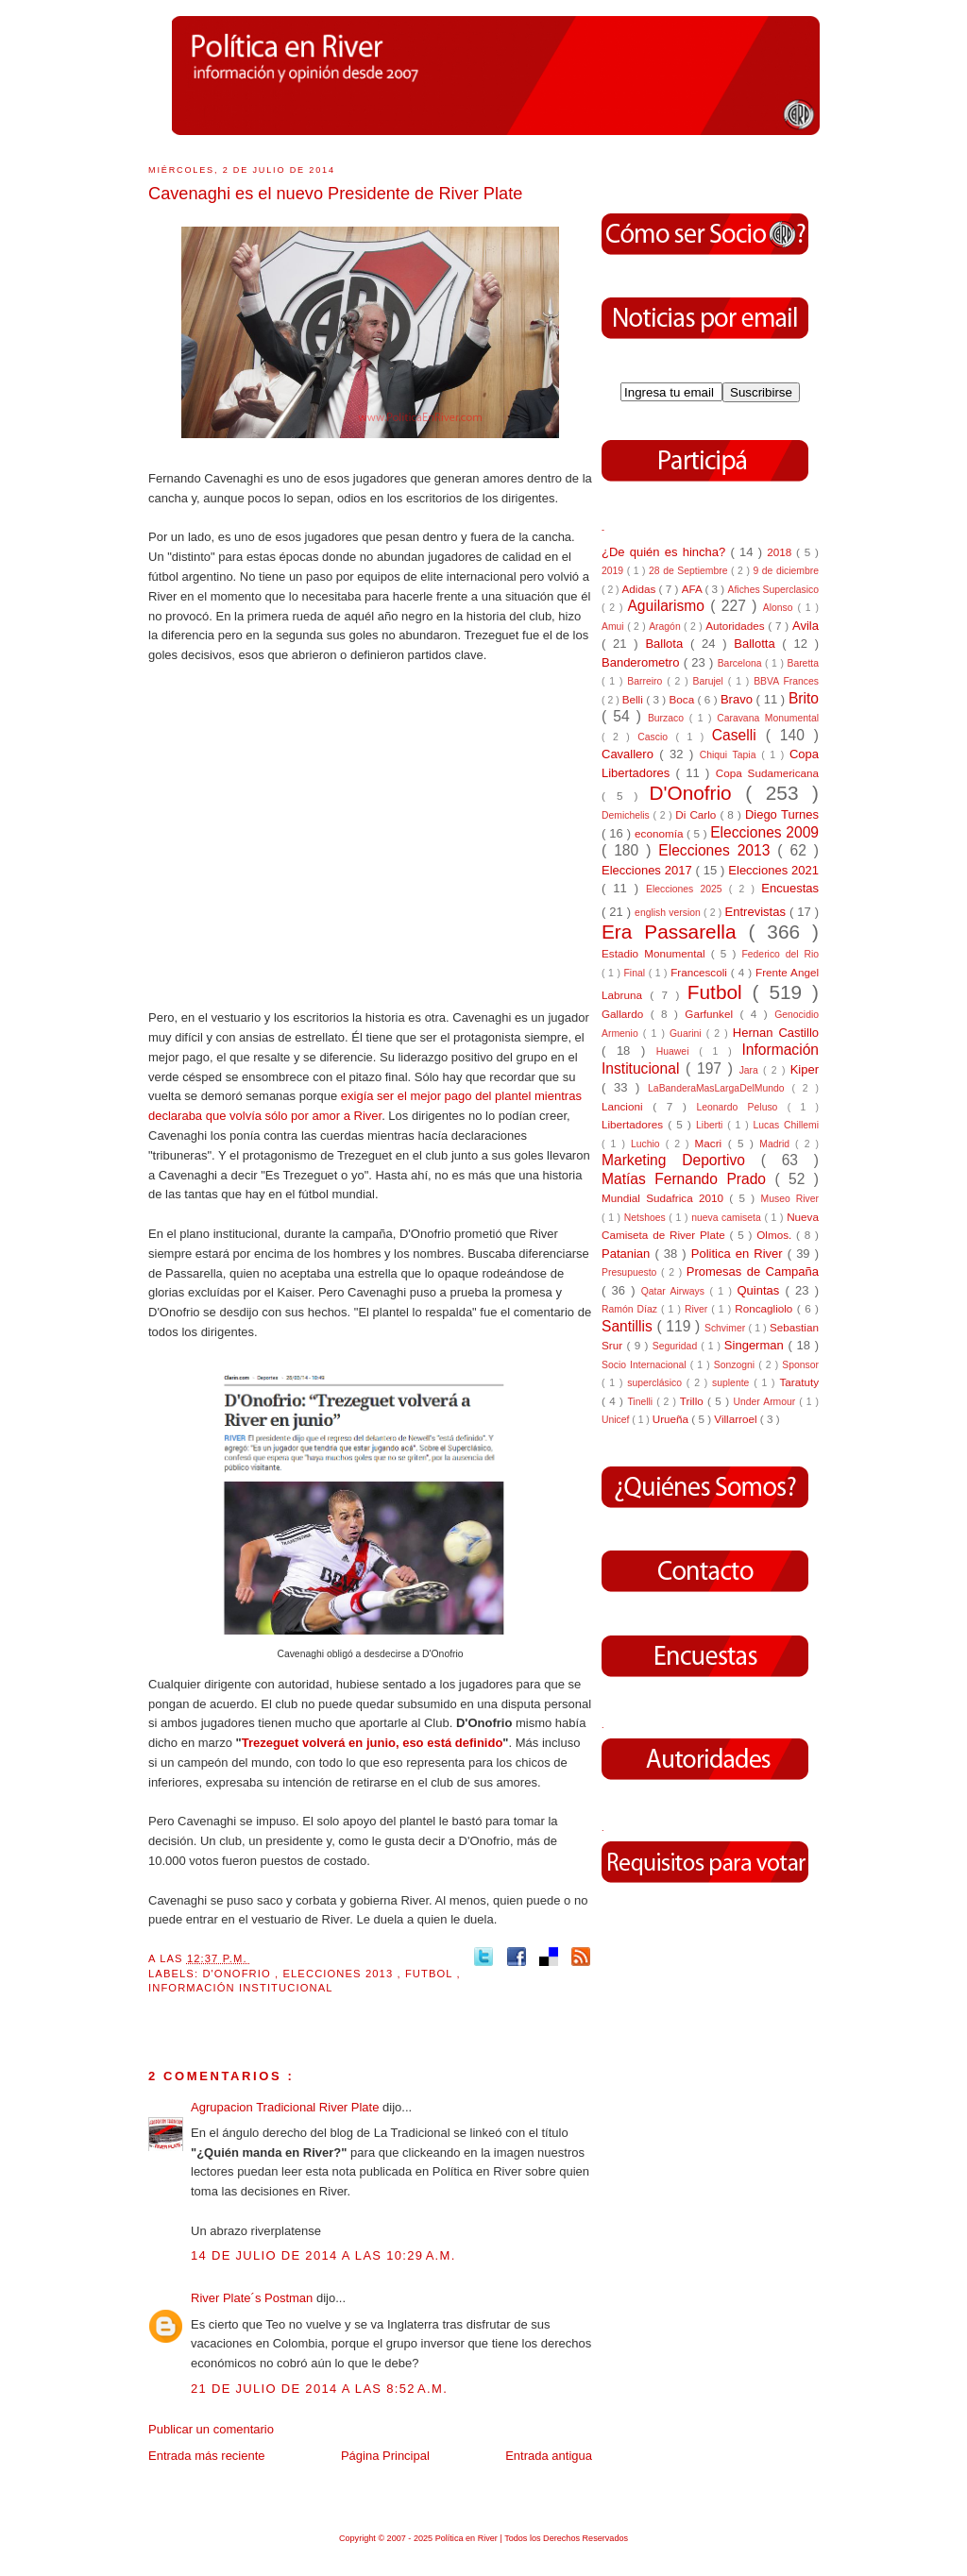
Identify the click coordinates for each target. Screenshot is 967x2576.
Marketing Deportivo (681, 1160)
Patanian (628, 1253)
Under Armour (766, 1402)
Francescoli (700, 972)
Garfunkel (712, 1014)
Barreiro (647, 681)
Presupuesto (631, 1272)
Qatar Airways (675, 1291)
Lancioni (627, 1106)
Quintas (762, 1290)
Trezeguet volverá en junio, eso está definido (372, 1743)
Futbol (431, 1973)
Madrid (777, 1144)
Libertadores (635, 1124)
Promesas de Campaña (753, 1271)
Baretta (803, 663)
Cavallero (630, 754)
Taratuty (799, 1382)
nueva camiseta (727, 1217)
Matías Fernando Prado (688, 1179)
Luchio (648, 1144)
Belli (634, 699)
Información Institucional (240, 1987)
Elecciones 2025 (687, 889)
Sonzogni (736, 1365)
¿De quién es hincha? (666, 552)
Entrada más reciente (206, 2456)
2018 (781, 552)
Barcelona (741, 663)
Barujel (710, 681)
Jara (751, 1070)
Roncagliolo (766, 1308)
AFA (693, 589)
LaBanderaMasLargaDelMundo (719, 1088)
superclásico (657, 1383)
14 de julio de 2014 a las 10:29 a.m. (323, 2255)
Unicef (617, 1420)
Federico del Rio (780, 954)
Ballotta (758, 643)
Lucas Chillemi (786, 1125)
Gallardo (626, 1014)
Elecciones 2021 (773, 870)
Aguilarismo (668, 606)
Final (636, 973)
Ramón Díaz (631, 1309)
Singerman (756, 1345)
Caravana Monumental (768, 718)
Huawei (678, 1051)
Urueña (672, 1419)
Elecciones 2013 (339, 1973)
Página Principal (385, 2456)
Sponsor (800, 1365)
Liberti (711, 1125)
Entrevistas (757, 912)
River (698, 1309)
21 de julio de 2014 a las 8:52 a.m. (319, 2388)
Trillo (693, 1401)
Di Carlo (697, 814)
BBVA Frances (786, 681)
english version (669, 912)
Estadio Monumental (656, 953)
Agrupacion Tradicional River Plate (286, 2107)
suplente (733, 1383)
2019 (614, 571)
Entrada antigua (548, 2456)
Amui (614, 626)
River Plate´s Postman (253, 2298)
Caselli (739, 735)
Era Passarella (675, 931)
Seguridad (677, 1346)
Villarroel (737, 1419)
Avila (805, 626)
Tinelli (641, 1402)
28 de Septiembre (690, 571)
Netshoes (647, 1217)
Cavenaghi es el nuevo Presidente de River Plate (335, 193)
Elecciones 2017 (649, 870)
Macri (711, 1143)
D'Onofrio (238, 1973)
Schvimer (726, 1328)
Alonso (780, 607)
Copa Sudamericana (767, 773)
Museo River (790, 1199)
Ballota (667, 643)
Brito (804, 698)
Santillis (629, 1326)
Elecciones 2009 (764, 832)
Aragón (666, 626)
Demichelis (627, 815)
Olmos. (776, 1235)
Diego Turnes (782, 814)
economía (661, 833)
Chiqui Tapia (730, 755)
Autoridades (736, 625)
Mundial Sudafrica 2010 (665, 1198)
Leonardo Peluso (741, 1107)
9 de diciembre (786, 571)
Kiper (804, 1069)
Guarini (688, 1033)
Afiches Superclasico (774, 590)
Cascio (656, 737)
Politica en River (739, 1253)
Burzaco (668, 718)
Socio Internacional (646, 1365)
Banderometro (643, 662)
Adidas (639, 589)
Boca (684, 699)
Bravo (738, 699)
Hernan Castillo (776, 1032)
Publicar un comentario (211, 2429)
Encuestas (790, 888)
